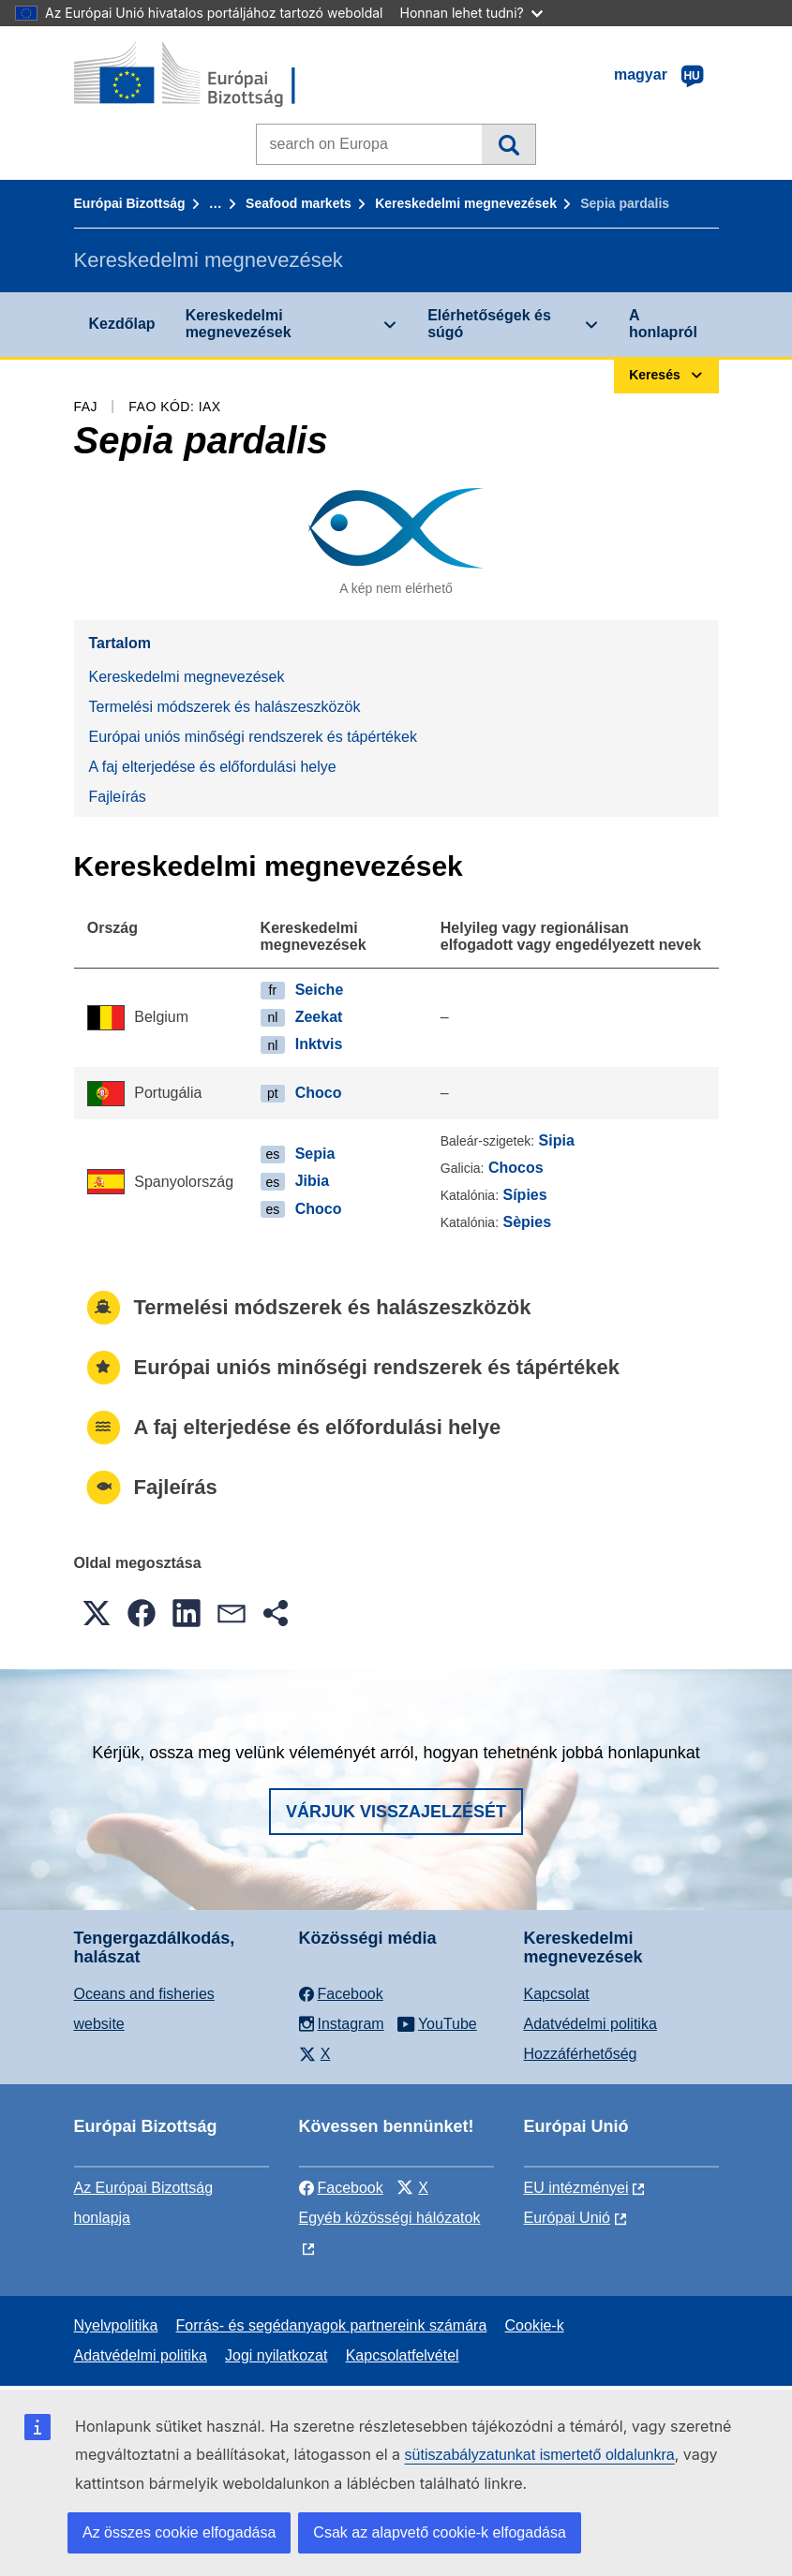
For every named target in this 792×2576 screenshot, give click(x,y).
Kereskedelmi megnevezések (466, 203)
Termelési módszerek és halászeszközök (225, 707)
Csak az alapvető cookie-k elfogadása (439, 2532)
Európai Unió (567, 2218)
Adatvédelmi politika (590, 2024)
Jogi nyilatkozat (276, 2355)
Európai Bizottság (130, 203)
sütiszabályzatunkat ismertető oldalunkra (540, 2455)
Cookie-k (534, 2325)
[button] (96, 1613)
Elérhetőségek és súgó (489, 323)
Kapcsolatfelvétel (402, 2355)
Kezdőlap (122, 324)
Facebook (341, 2188)
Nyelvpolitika (116, 2325)
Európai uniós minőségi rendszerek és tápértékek (253, 737)
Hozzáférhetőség (580, 2054)
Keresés (508, 144)
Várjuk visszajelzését (396, 1811)
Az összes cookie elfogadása (179, 2532)
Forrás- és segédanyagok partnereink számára (331, 2325)
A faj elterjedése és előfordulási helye (212, 767)
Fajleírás (117, 797)
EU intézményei (576, 2188)
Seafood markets (298, 203)
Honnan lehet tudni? (471, 13)
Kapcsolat (557, 1994)
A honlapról (663, 323)
